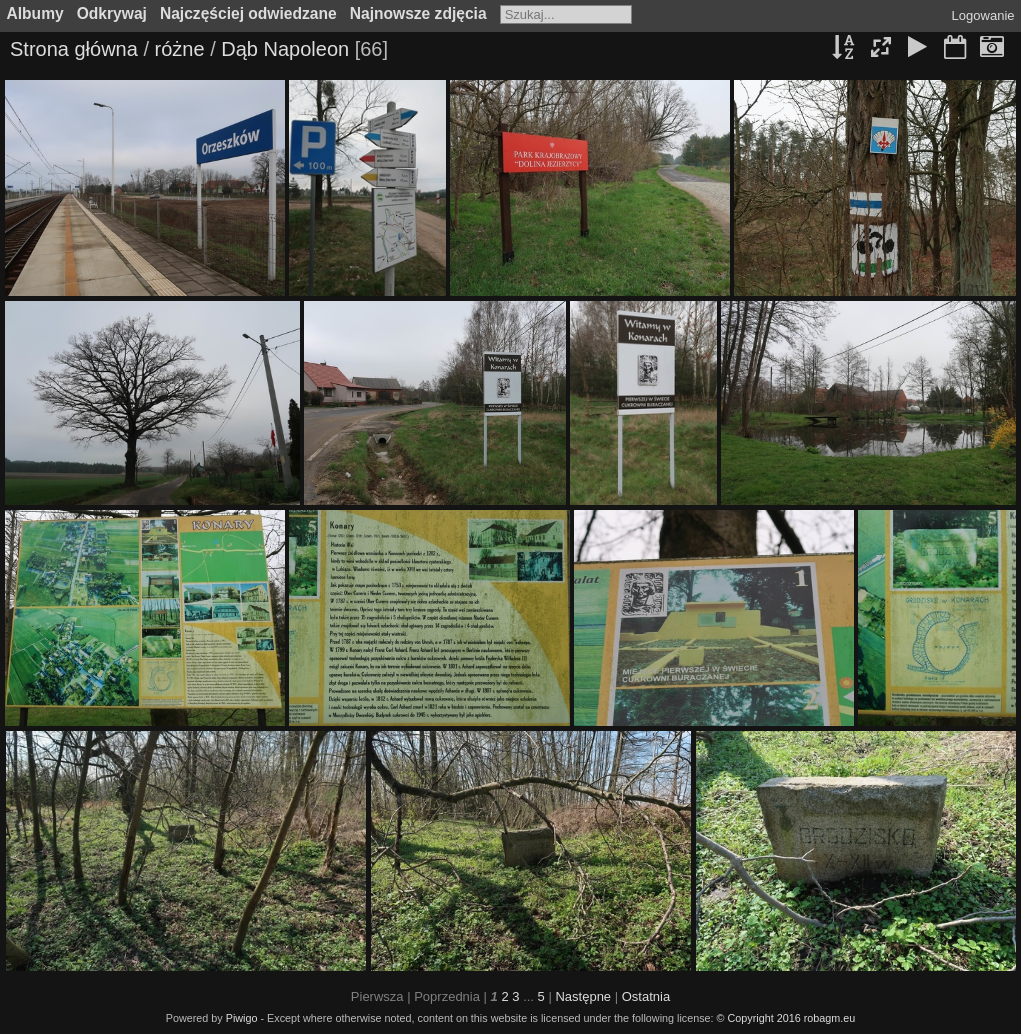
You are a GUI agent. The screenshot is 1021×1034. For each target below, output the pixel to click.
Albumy (35, 13)
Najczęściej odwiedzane (248, 13)
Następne (583, 996)
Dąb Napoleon (285, 49)
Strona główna (74, 49)
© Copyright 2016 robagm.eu (786, 1018)
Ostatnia (646, 996)
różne (180, 49)
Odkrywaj (112, 13)
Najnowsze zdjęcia (418, 13)
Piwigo (242, 1018)
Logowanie (983, 15)
